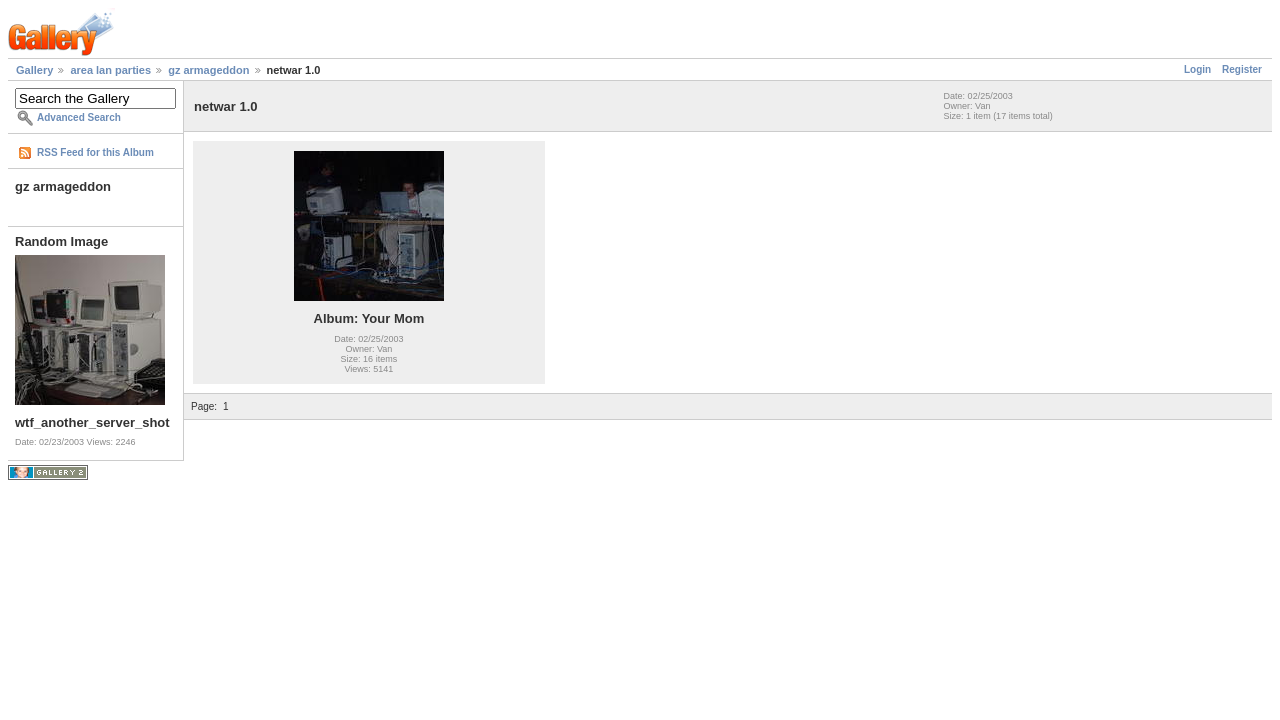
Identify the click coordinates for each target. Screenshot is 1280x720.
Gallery (34, 70)
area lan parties (110, 70)
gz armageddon (208, 70)
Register (1242, 69)
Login (1197, 69)
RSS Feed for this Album (95, 152)
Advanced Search (79, 117)
